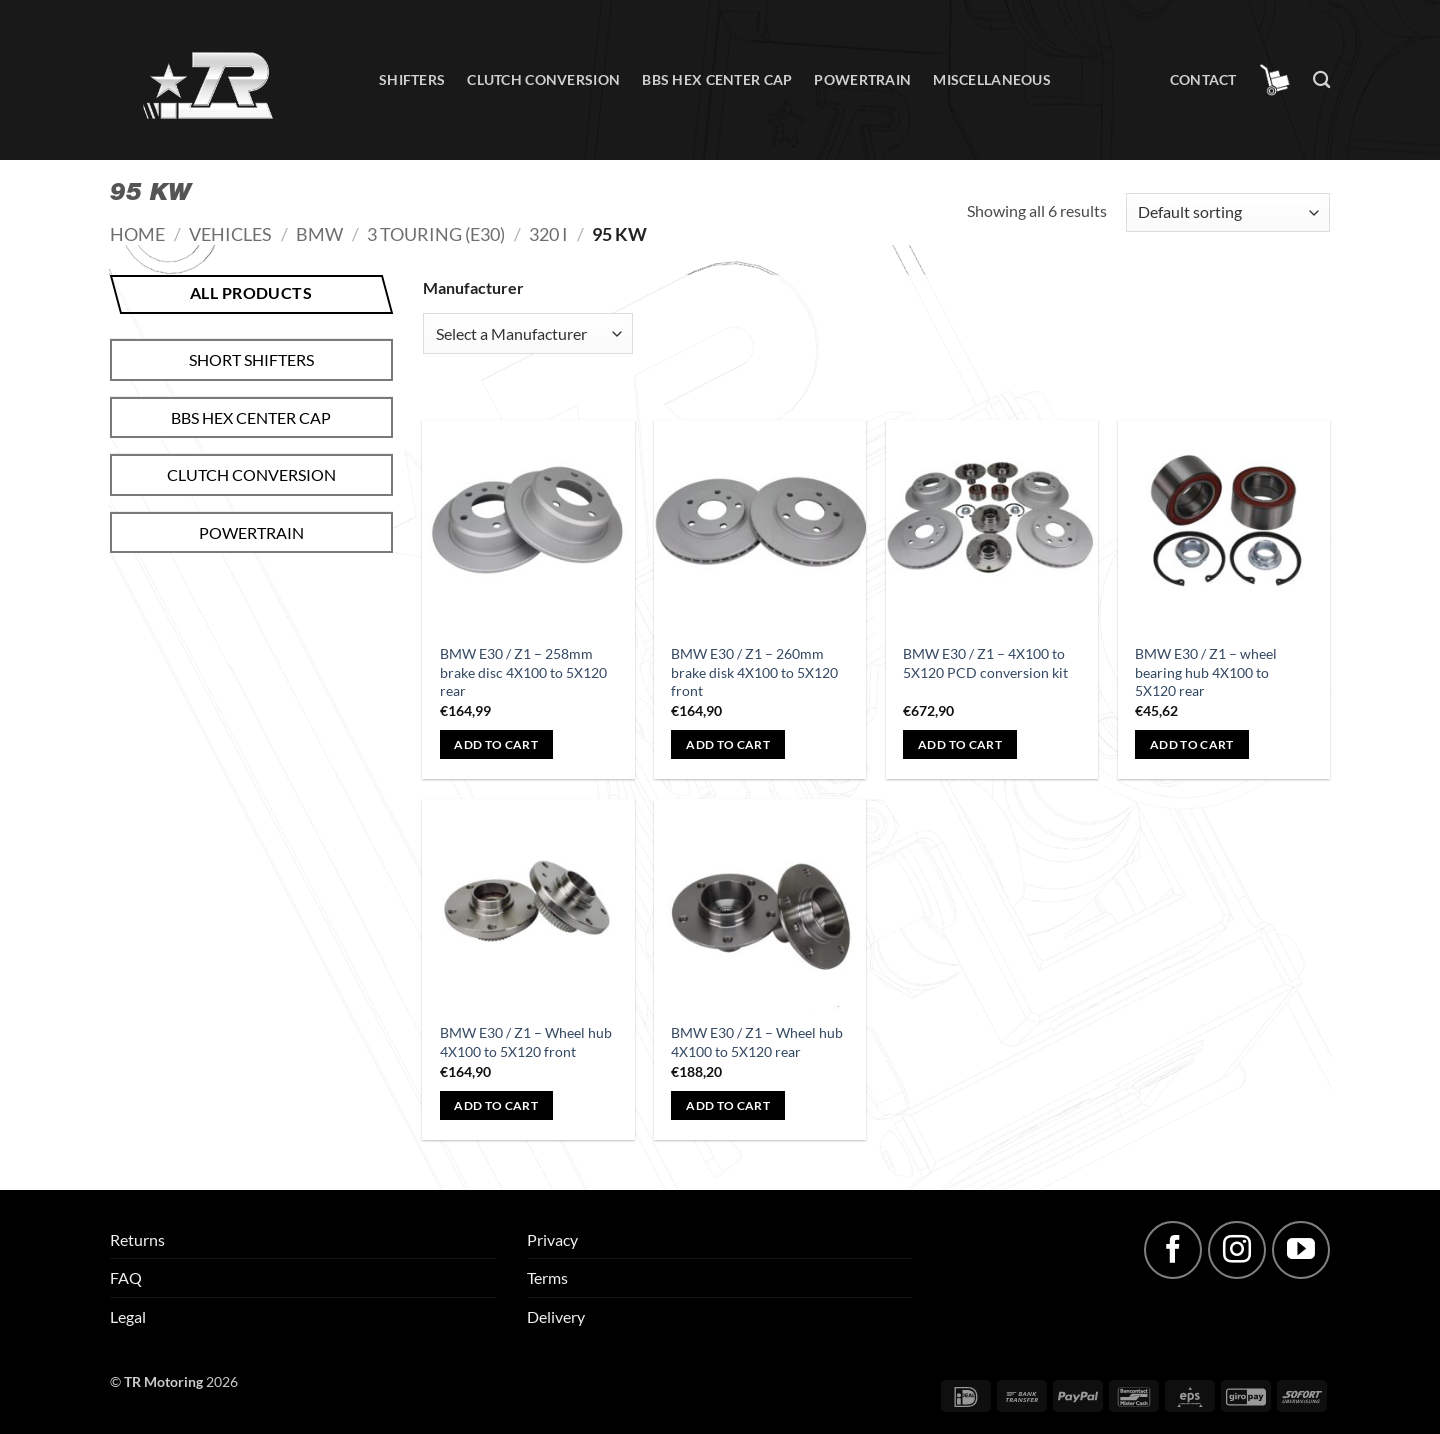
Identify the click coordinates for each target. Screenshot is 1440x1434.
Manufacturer (473, 287)
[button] (1275, 80)
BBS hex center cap (717, 79)
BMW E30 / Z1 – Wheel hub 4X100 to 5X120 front (526, 1042)
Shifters (412, 79)
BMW (319, 234)
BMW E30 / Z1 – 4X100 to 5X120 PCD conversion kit (985, 663)
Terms (547, 1277)
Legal (128, 1316)
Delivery (556, 1316)
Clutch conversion (543, 79)
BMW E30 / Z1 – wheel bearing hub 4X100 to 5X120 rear (1206, 672)
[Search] (1321, 80)
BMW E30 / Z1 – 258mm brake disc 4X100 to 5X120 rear (523, 672)
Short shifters (251, 359)
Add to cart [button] (496, 744)
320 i (548, 234)
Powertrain (862, 79)
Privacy (552, 1239)
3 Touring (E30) (436, 234)
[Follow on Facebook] (1173, 1250)
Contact (1203, 79)
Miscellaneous (992, 79)
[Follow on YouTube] (1301, 1250)
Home (137, 234)
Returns (137, 1239)
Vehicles (230, 234)
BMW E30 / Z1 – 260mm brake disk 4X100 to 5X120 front (754, 672)
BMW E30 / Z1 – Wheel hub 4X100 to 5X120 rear (757, 1042)
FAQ (126, 1277)
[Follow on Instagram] (1237, 1250)
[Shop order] (1228, 212)
